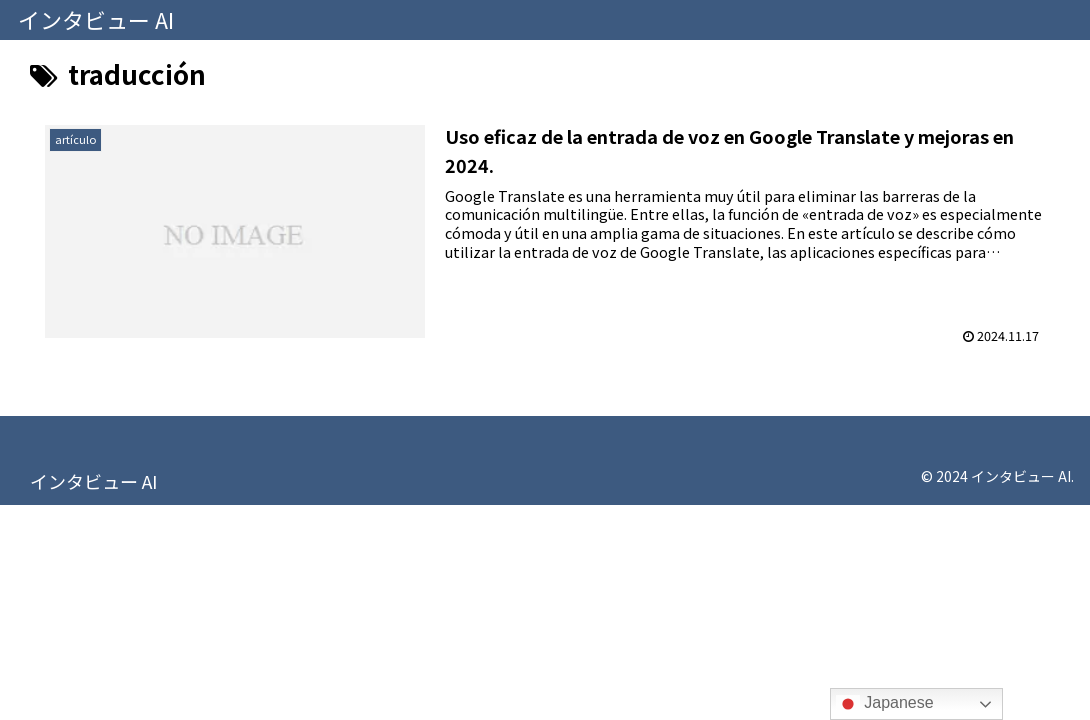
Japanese (885, 704)
